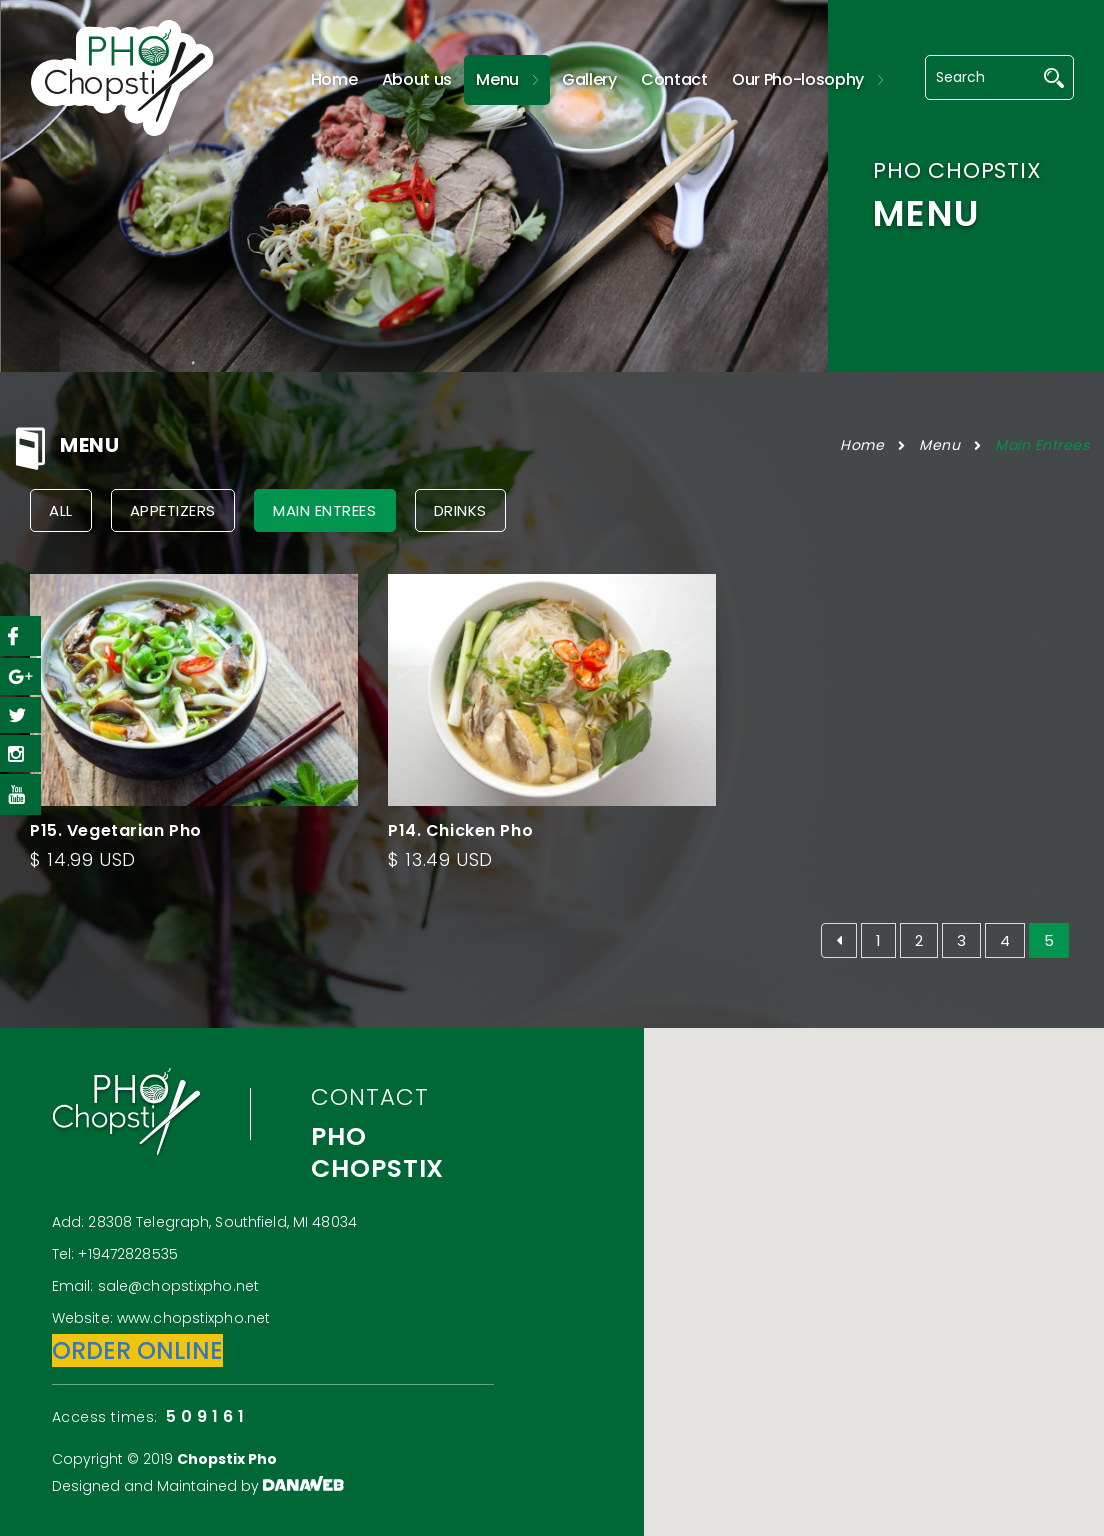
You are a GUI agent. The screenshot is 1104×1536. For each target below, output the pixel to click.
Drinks (460, 510)
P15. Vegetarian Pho (116, 830)
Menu (939, 445)
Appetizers (173, 510)
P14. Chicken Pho (460, 830)
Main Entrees (1042, 445)
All (61, 510)
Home (862, 445)
